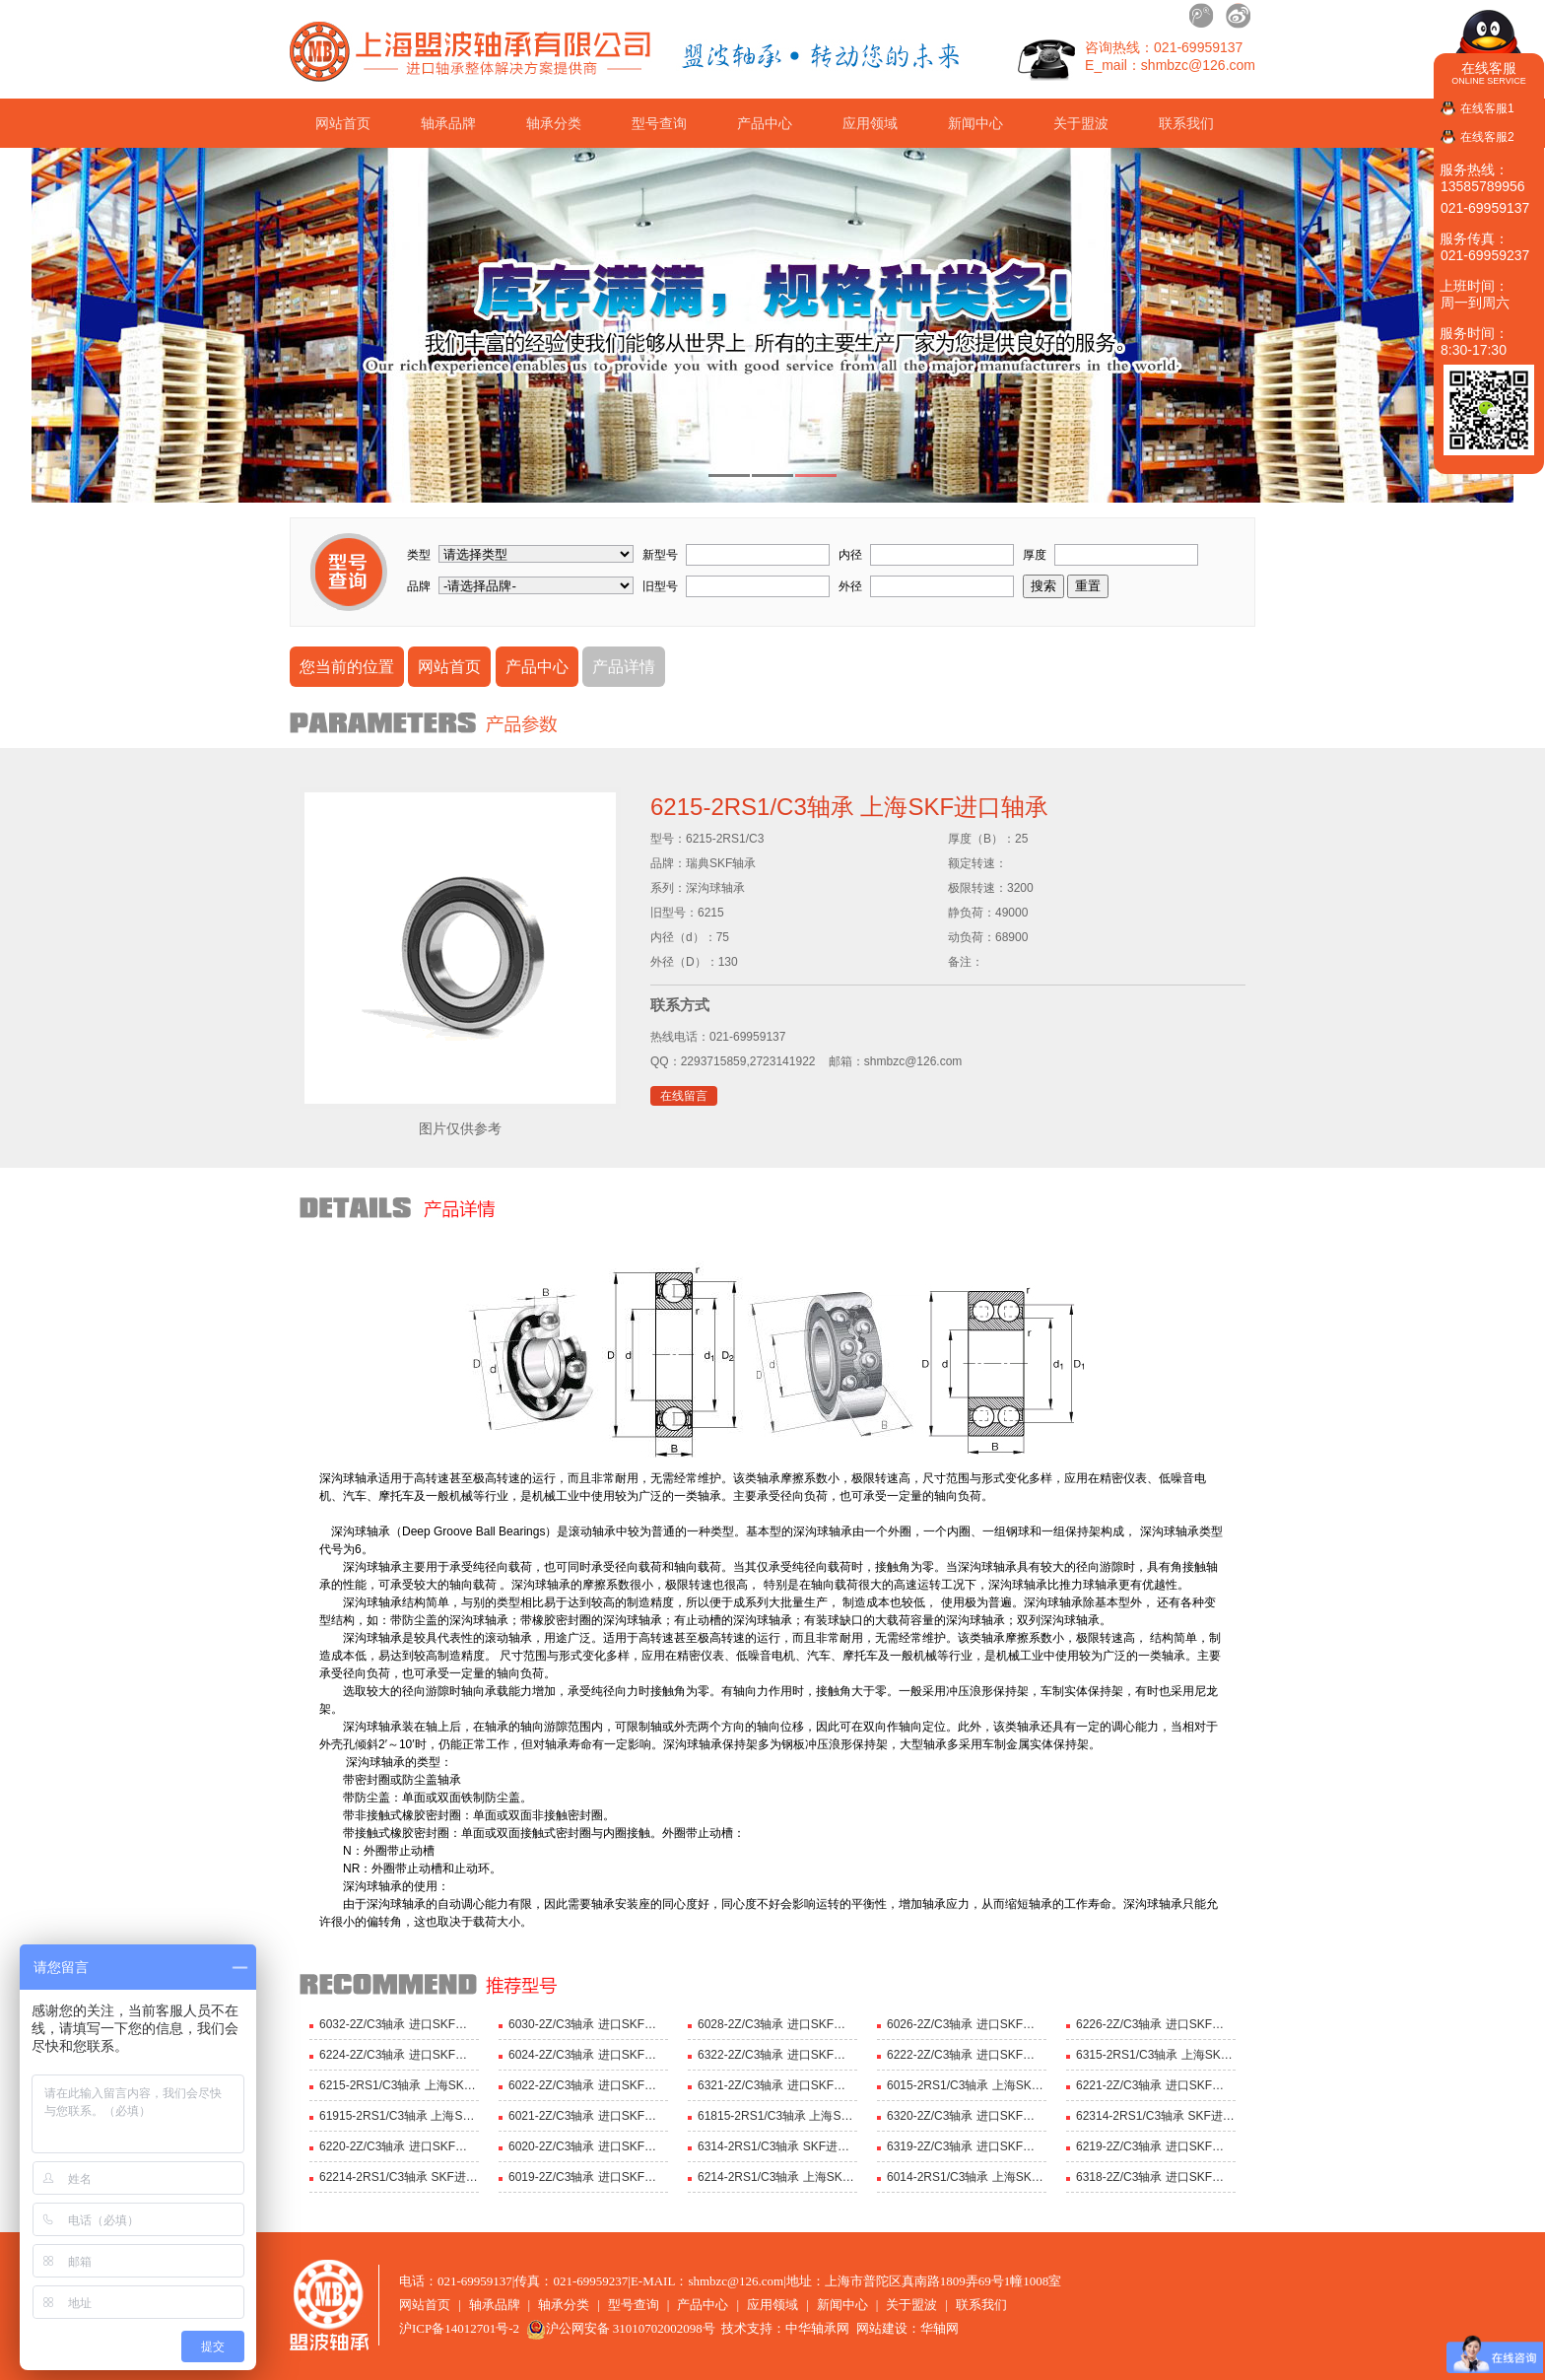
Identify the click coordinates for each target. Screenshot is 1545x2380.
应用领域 (870, 123)
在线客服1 (1487, 108)
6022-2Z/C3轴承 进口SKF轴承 (588, 2085)
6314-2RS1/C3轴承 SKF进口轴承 (777, 2146)
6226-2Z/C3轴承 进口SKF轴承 (1156, 2024)
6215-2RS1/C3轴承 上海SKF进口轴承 (399, 2085)
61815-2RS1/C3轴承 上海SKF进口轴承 (777, 2116)
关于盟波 (1080, 123)
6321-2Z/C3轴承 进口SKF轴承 (777, 2085)
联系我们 (1186, 123)
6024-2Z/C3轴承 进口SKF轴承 (588, 2055)
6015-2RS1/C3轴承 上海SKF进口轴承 (966, 2085)
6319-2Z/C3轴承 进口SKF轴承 (966, 2146)
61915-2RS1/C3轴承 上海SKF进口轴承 (399, 2116)
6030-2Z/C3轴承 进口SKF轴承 (588, 2024)
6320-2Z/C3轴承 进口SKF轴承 (966, 2116)
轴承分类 (553, 123)
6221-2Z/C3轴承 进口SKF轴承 (1156, 2085)
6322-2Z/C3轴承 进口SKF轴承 (777, 2055)
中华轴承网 (817, 2328)
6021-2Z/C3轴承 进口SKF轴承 (588, 2116)
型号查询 (659, 123)
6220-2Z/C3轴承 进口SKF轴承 (399, 2146)
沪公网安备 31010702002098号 (620, 2328)
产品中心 (764, 123)
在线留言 (683, 1096)
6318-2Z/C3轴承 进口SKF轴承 (1156, 2177)
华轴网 (939, 2328)
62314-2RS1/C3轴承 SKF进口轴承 (1156, 2116)
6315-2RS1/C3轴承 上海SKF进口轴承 (1156, 2055)
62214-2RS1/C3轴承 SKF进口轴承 (399, 2177)
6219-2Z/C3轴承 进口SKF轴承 (1156, 2146)
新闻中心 (975, 123)
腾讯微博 (1202, 16)
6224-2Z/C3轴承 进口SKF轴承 (399, 2055)
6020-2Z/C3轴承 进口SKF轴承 (588, 2146)
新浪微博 (1237, 16)
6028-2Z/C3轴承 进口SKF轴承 (777, 2024)
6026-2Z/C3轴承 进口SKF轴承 (966, 2024)
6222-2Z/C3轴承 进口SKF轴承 (966, 2055)
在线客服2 (1487, 137)
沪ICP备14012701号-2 (459, 2328)
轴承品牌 (448, 123)
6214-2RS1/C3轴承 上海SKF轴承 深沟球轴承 (777, 2177)
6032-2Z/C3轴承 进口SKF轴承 (399, 2024)
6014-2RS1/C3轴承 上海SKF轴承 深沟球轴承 (966, 2177)
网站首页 (342, 123)
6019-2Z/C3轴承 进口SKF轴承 (588, 2177)
